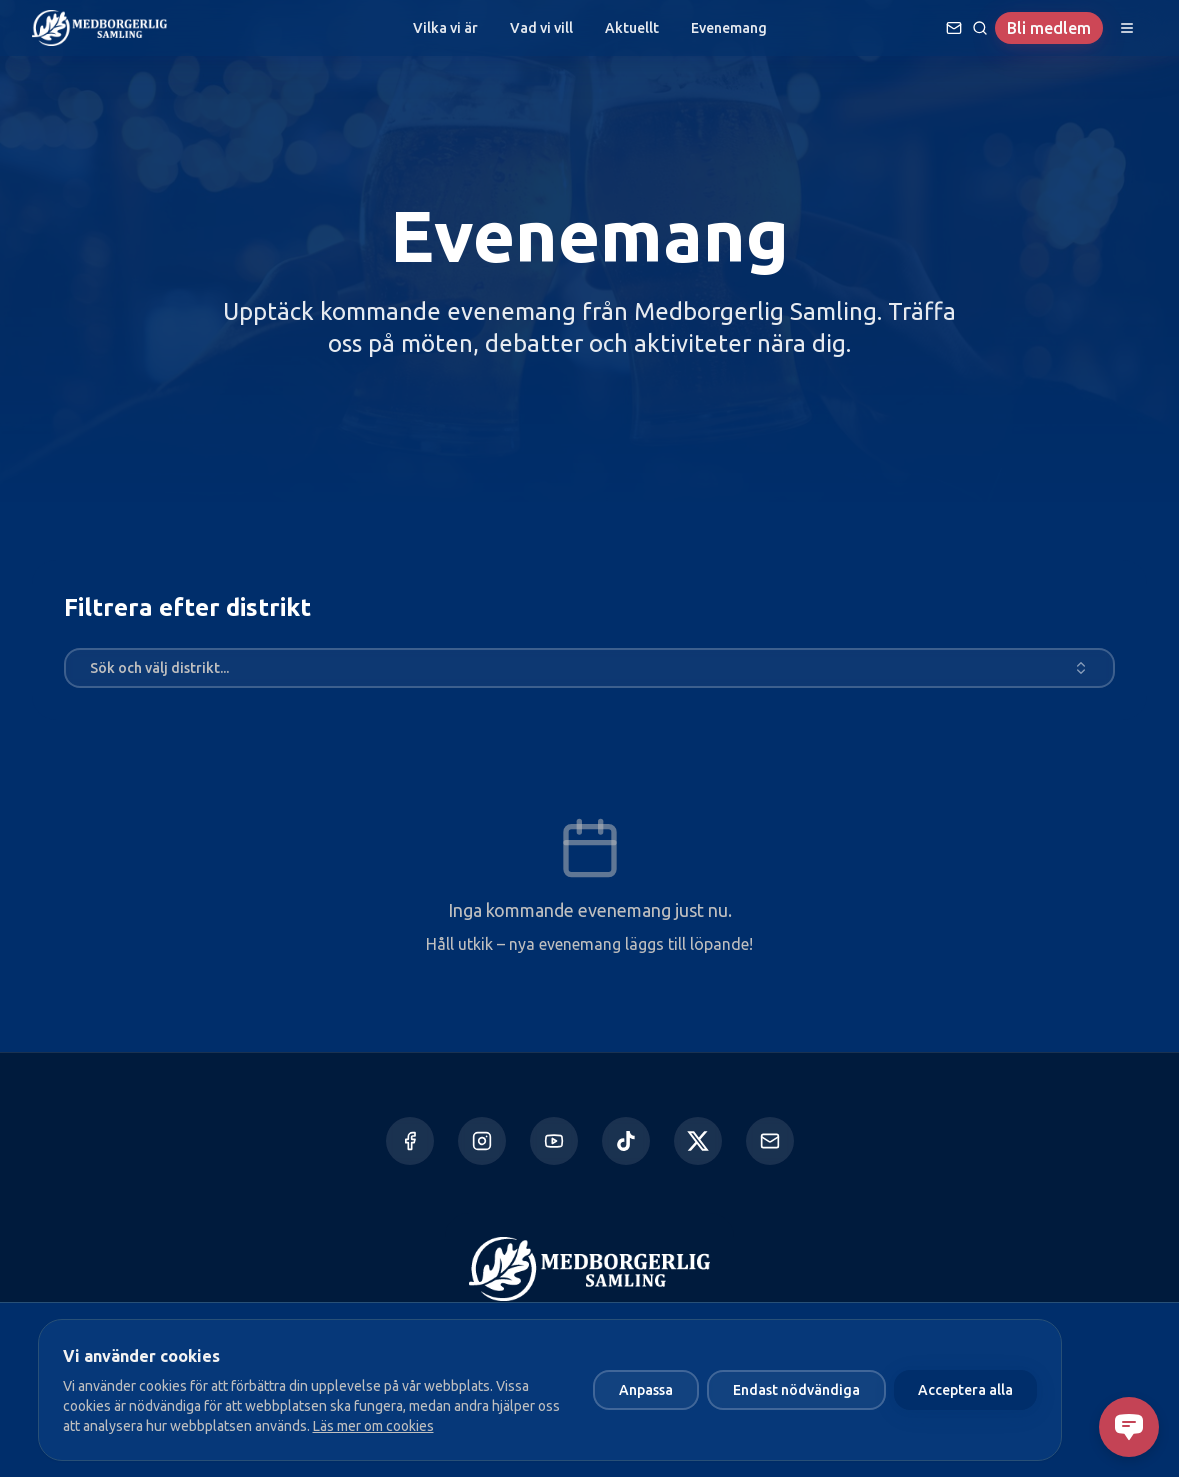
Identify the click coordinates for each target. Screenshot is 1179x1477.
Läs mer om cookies (373, 1426)
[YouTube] (554, 1141)
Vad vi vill (541, 28)
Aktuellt (632, 28)
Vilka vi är (445, 28)
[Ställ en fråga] (954, 28)
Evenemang (729, 28)
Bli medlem (1049, 28)
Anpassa (646, 1390)
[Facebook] (410, 1141)
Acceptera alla (965, 1390)
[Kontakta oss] (770, 1141)
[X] (698, 1141)
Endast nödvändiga (796, 1390)
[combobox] (589, 668)
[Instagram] (482, 1141)
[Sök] (980, 28)
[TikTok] (626, 1141)
